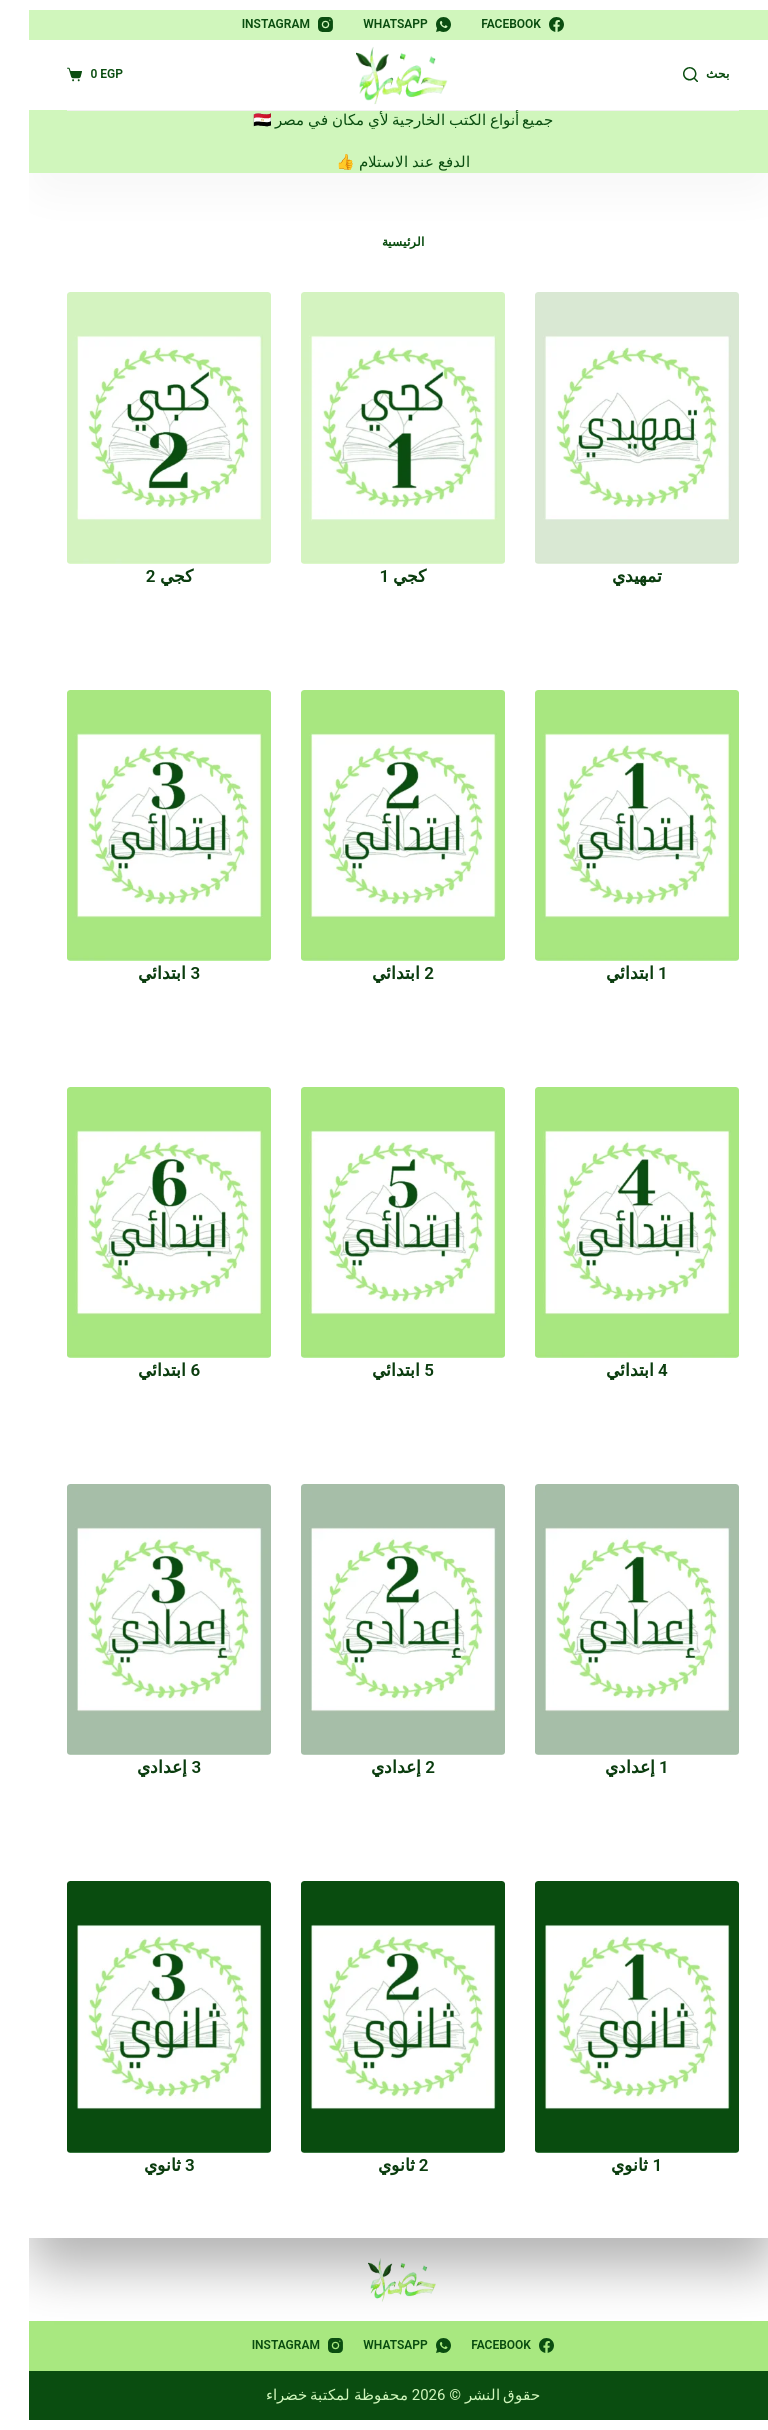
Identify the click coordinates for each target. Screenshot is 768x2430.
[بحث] (687, 75)
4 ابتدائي (618, 1370)
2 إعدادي (384, 1767)
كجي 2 (150, 576)
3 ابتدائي (150, 973)
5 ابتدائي (384, 1370)
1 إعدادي (618, 1767)
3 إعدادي (150, 1767)
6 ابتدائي (150, 1370)
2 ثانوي (384, 2165)
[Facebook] (503, 25)
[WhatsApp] (388, 25)
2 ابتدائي (384, 973)
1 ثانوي (617, 2165)
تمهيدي (618, 576)
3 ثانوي (150, 2165)
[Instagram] (269, 25)
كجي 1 (384, 576)
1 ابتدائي (618, 973)
